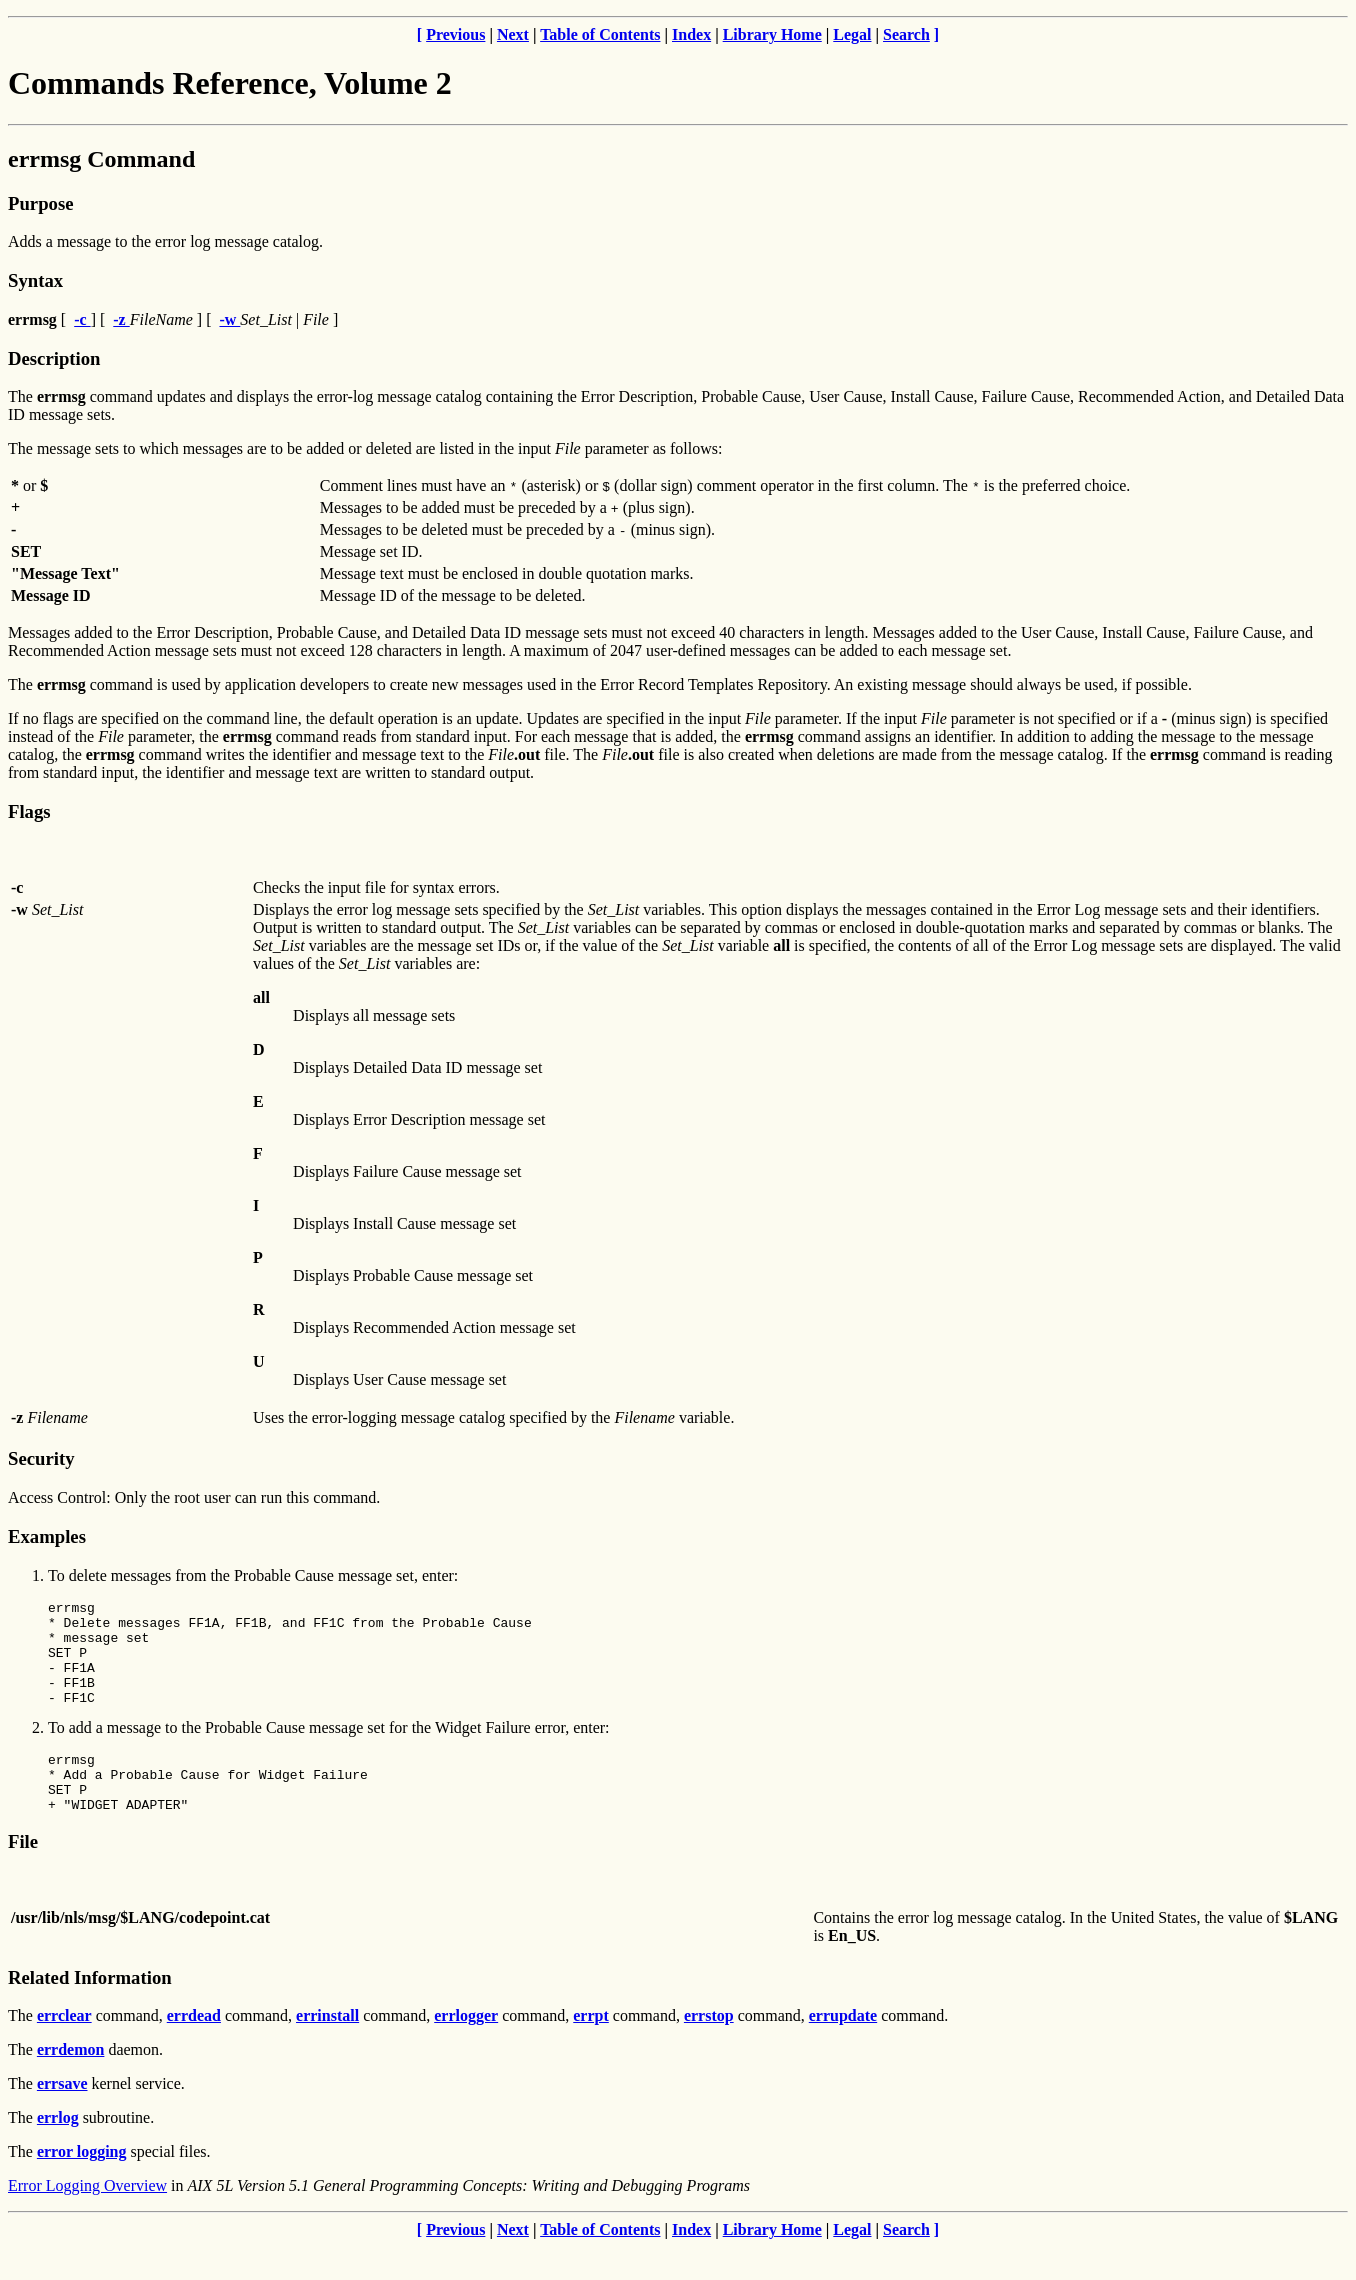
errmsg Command (101, 159)
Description (54, 358)
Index (691, 34)
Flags (29, 811)
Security (41, 1458)
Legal (852, 34)
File (23, 1874)
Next (513, 34)
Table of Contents (600, 34)
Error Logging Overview (87, 2218)
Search (906, 34)
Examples (47, 1536)
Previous (455, 34)
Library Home (772, 34)
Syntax (35, 280)
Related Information (90, 2010)
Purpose (40, 203)
